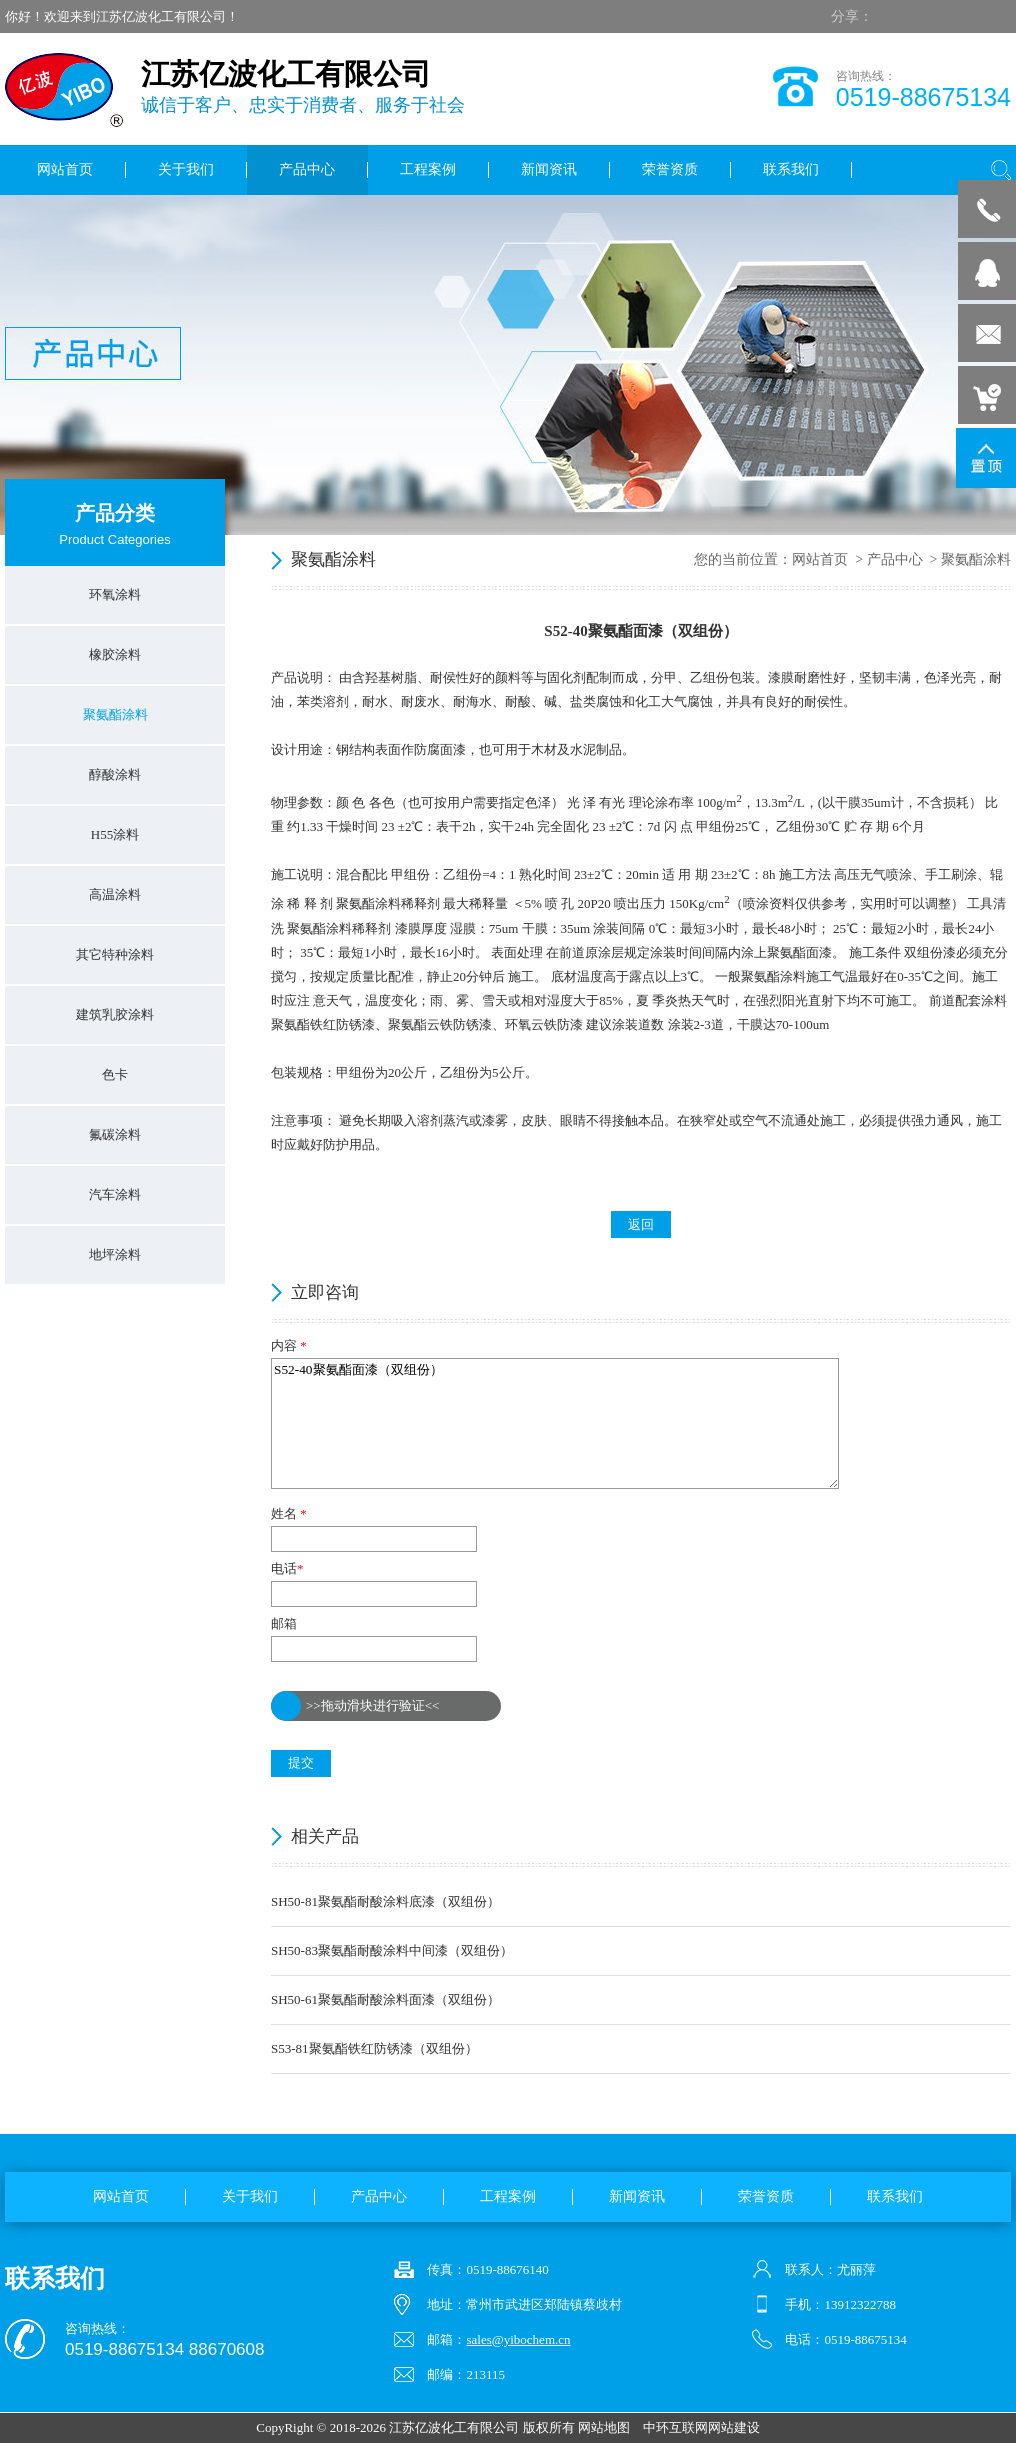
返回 (641, 1224)
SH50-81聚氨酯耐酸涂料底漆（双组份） (385, 1901)
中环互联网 (675, 2427)
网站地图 (604, 2427)
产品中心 (895, 559)
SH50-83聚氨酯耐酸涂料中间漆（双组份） (392, 1950)
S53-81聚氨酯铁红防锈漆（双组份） (374, 2048)
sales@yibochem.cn (518, 2339)
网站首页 (820, 559)
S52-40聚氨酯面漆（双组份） (555, 1423)
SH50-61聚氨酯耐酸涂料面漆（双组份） (385, 1999)
